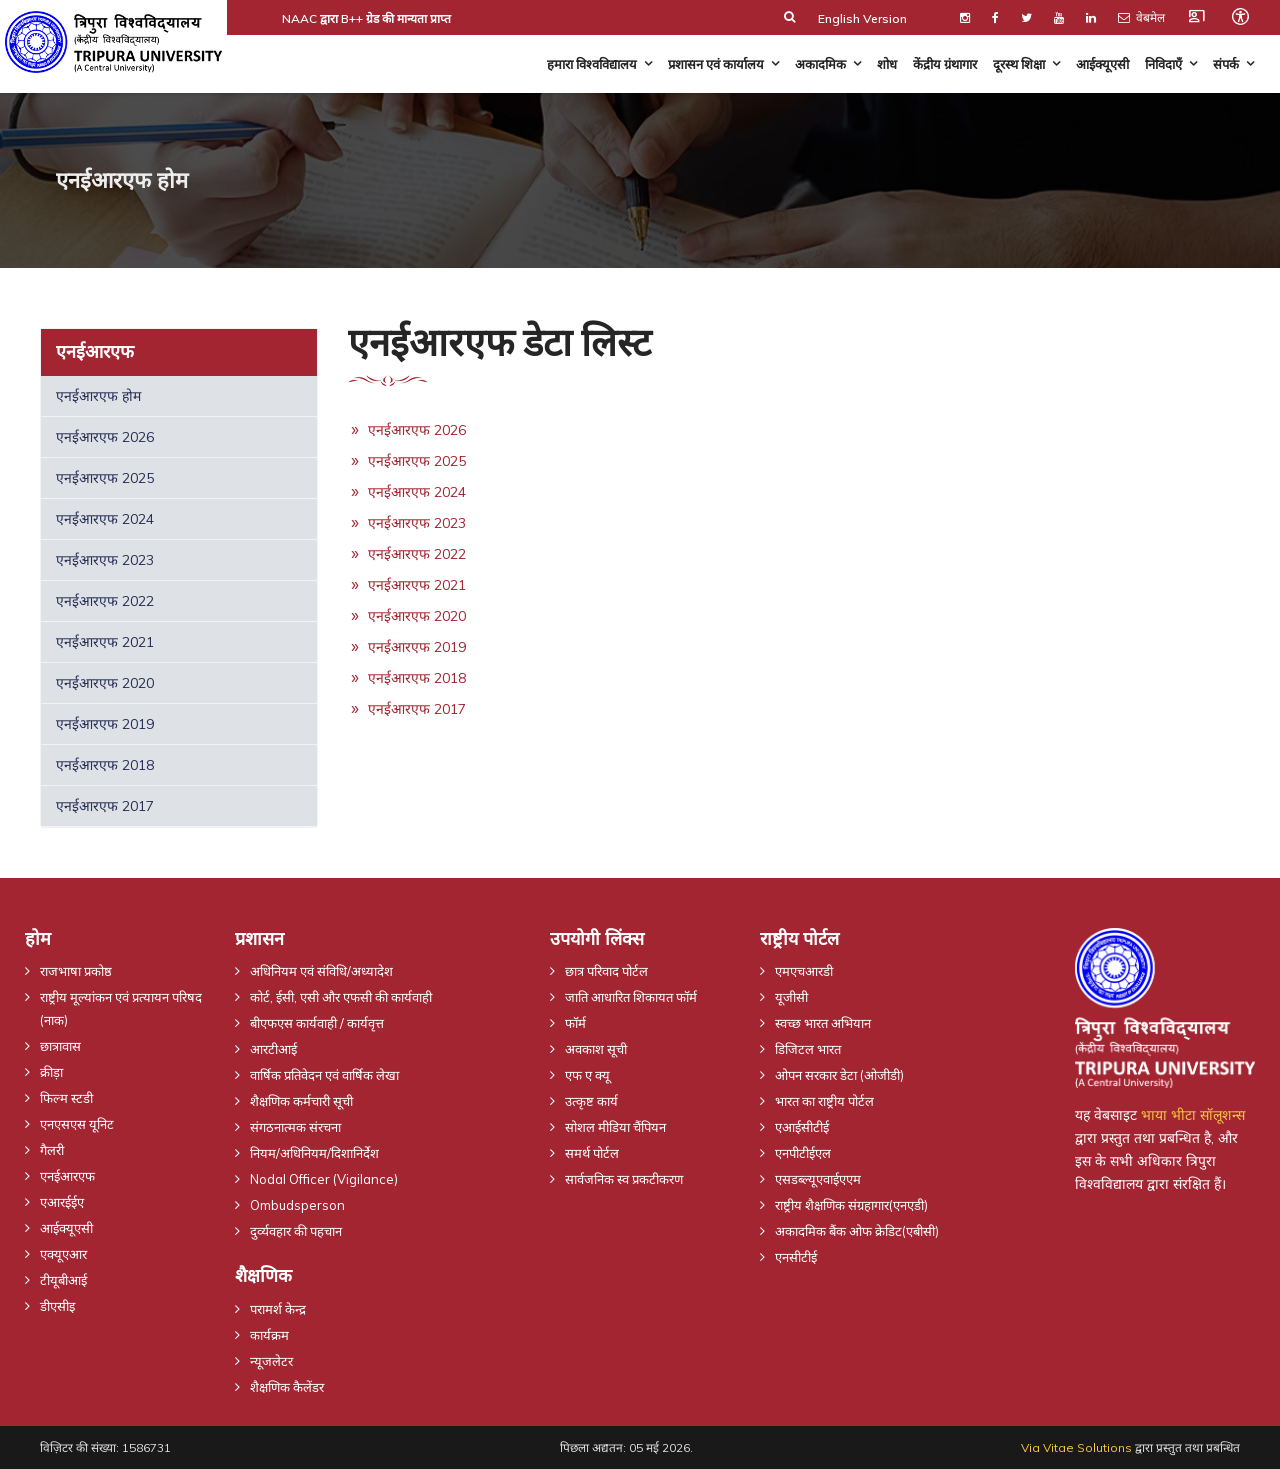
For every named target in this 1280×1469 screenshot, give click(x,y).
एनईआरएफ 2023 (105, 560)
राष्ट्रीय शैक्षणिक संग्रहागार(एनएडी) (851, 1205)
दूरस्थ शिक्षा (1019, 64)
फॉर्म (575, 1023)
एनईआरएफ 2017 (105, 806)
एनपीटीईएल (803, 1153)
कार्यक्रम (269, 1335)
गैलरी (52, 1150)
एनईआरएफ (67, 1176)
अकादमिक (820, 64)
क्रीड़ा (51, 1072)
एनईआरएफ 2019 (105, 724)
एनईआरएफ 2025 (105, 478)
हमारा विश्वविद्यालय (592, 64)
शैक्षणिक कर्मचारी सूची (301, 1101)
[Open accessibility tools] (1240, 16)
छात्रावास (60, 1046)
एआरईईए (62, 1202)
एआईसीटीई (802, 1127)
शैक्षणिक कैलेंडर (287, 1387)
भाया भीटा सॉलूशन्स (1193, 1115)
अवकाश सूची (596, 1049)
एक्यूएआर (63, 1254)
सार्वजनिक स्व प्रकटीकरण (624, 1179)
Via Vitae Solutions (1076, 1447)
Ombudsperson (297, 1205)
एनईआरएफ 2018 (105, 765)
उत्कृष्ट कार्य (591, 1101)
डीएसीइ (57, 1306)
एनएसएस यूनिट (77, 1124)
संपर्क (1226, 64)
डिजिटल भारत (808, 1049)
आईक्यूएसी (1102, 64)
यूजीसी (791, 997)
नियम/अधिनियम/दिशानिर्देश (314, 1153)
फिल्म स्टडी (66, 1098)
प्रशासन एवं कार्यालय (716, 64)
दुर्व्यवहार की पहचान (296, 1231)
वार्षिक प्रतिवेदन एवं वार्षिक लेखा (324, 1075)
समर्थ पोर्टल (592, 1153)
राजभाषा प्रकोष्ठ (76, 971)
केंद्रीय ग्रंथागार (945, 64)
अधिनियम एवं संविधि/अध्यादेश (321, 971)
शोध (887, 64)
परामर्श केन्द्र (278, 1309)
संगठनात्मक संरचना (295, 1127)
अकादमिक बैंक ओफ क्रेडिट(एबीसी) (857, 1231)
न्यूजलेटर (271, 1361)
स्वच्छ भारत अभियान (823, 1023)
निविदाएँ (1163, 64)
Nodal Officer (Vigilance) (324, 1179)
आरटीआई (273, 1049)
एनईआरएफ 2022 (105, 601)
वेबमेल (1141, 17)
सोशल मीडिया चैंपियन (615, 1127)
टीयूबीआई (63, 1280)
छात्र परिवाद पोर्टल (606, 971)
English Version (862, 18)
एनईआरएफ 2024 (105, 519)
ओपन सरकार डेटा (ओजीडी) (839, 1075)
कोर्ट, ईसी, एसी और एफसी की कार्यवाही (341, 997)
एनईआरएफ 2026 (105, 437)
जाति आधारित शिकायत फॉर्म (631, 997)
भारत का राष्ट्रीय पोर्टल (824, 1101)
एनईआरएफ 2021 (105, 642)
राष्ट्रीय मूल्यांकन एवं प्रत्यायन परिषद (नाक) (121, 1008)
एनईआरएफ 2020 (105, 683)
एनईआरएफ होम (98, 396)
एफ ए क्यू (587, 1075)
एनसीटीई (796, 1257)
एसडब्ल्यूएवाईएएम (818, 1179)
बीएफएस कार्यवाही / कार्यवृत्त (317, 1023)
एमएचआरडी (804, 971)
